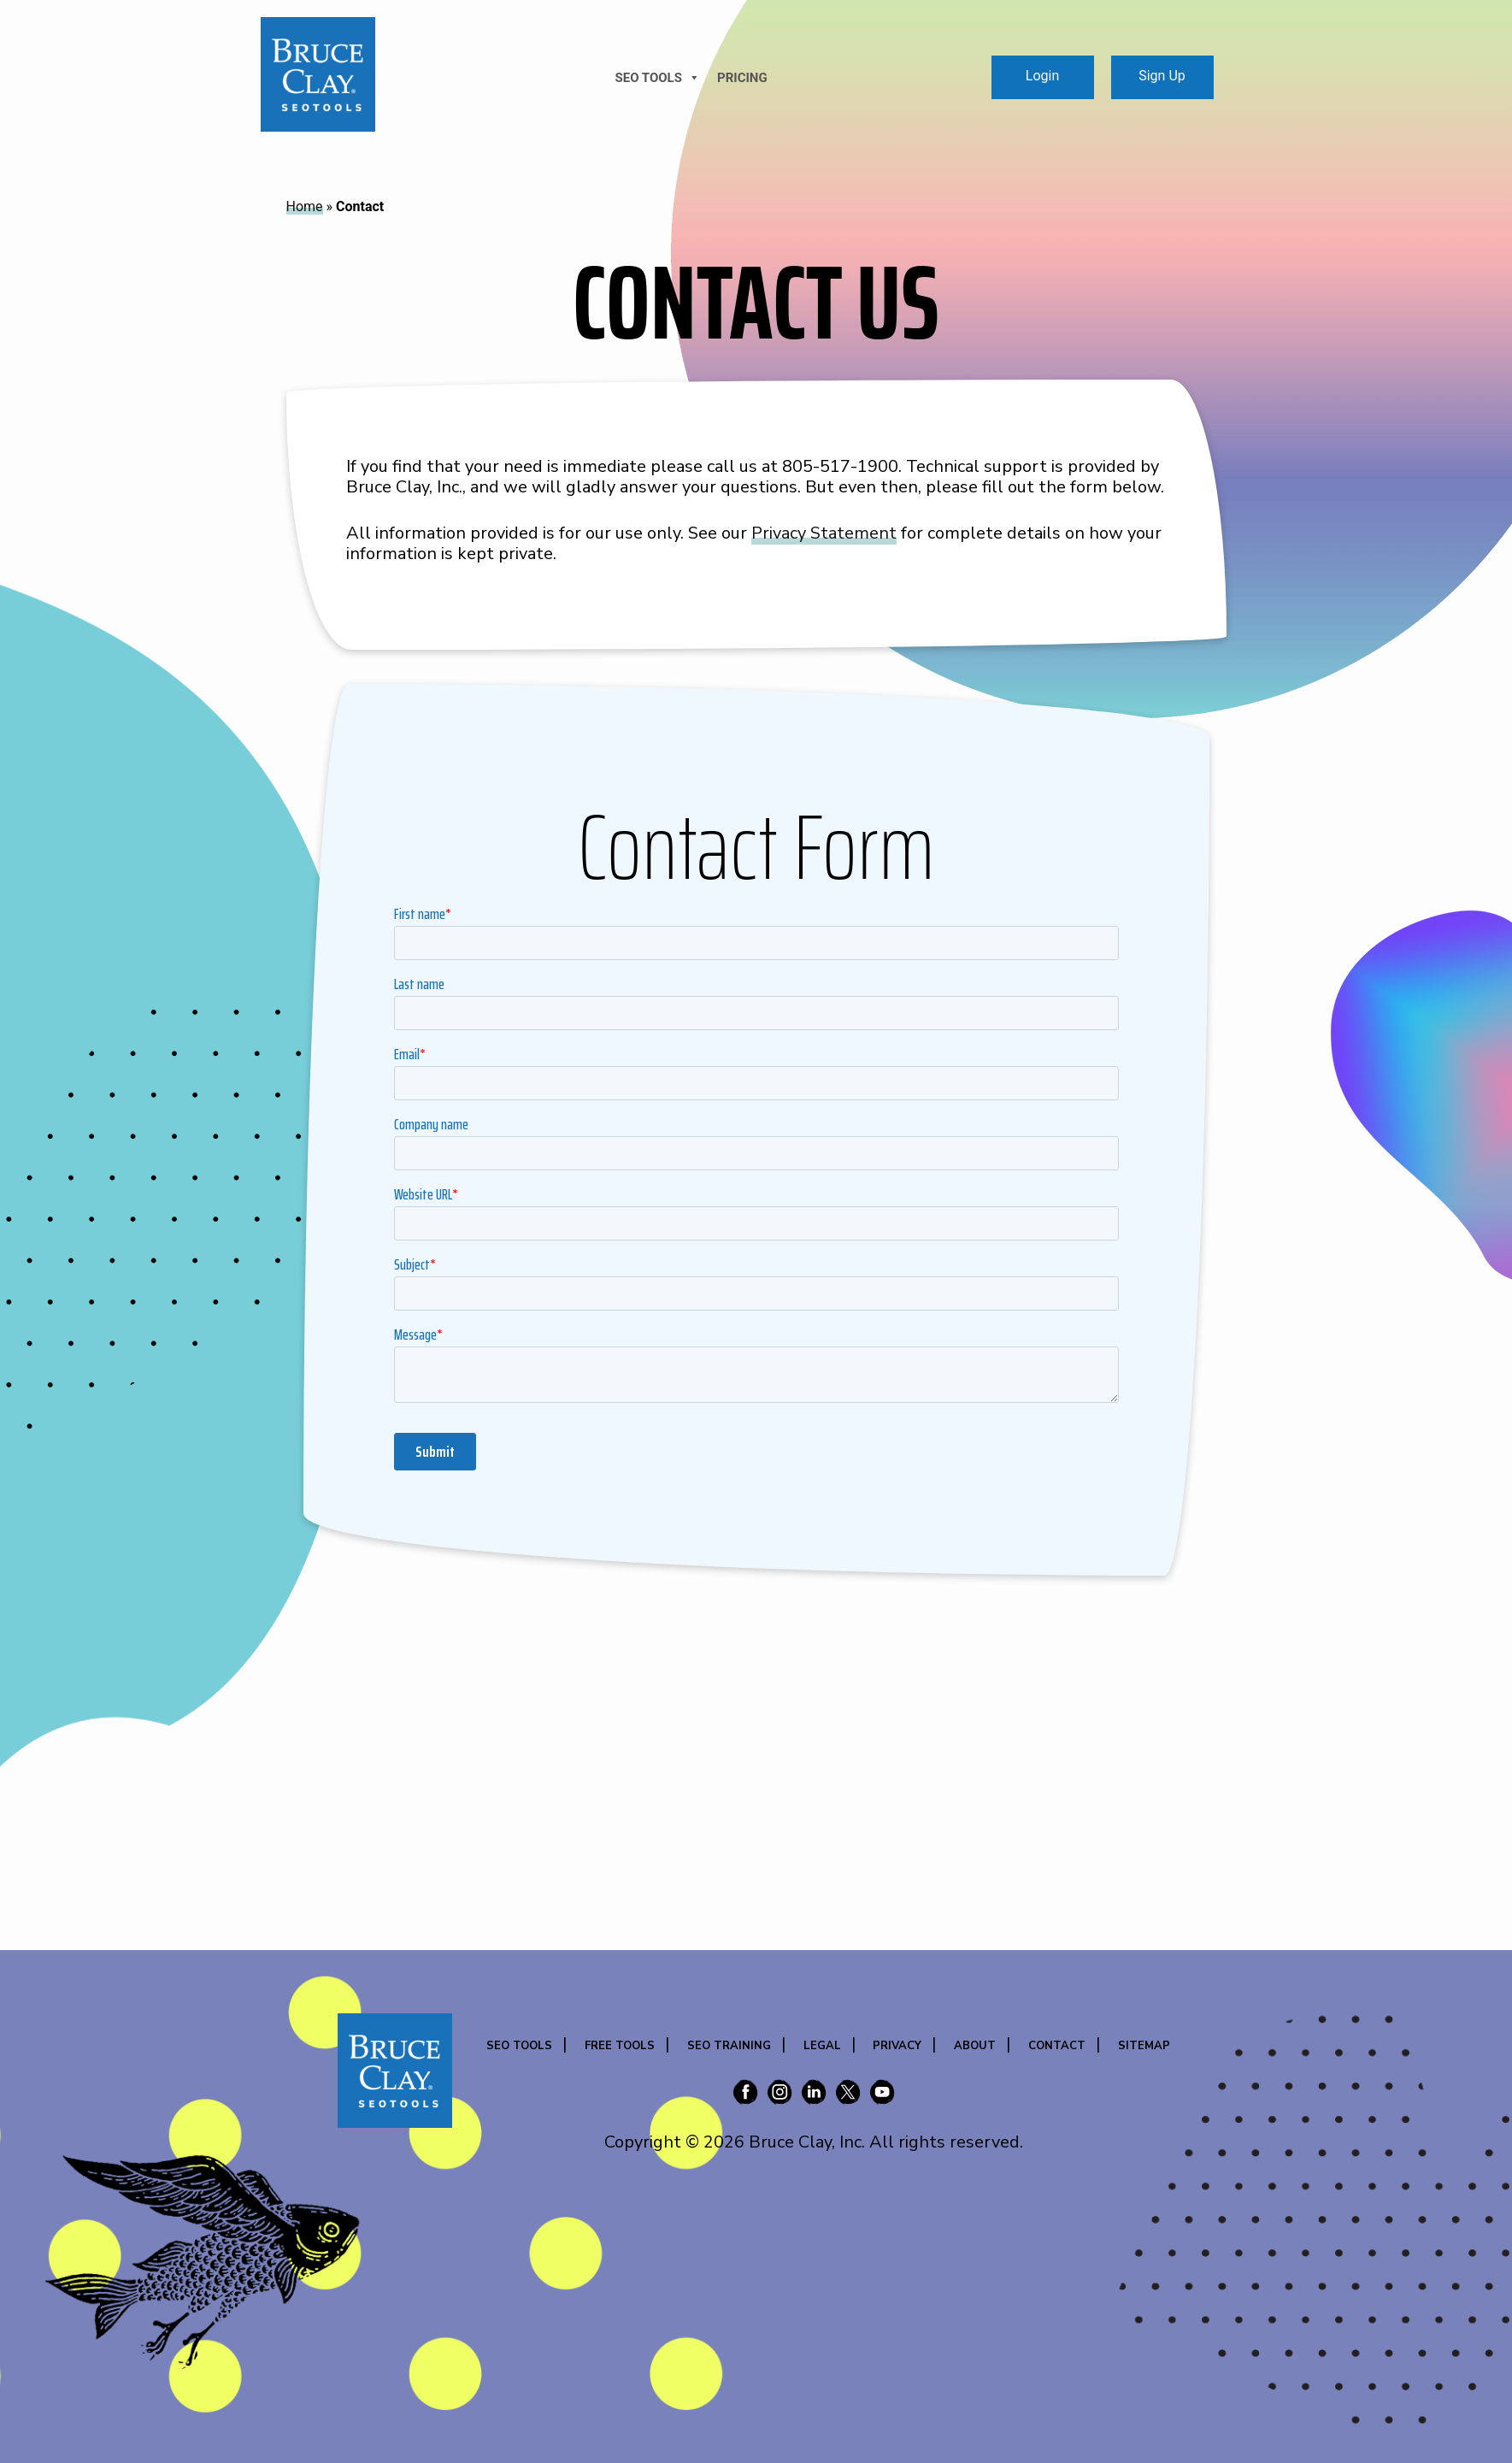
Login (1042, 76)
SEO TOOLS (657, 78)
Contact (1056, 2045)
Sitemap (1144, 2045)
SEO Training (729, 2045)
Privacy (897, 2045)
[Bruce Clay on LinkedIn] (814, 2095)
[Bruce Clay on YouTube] (882, 2095)
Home (304, 206)
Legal (822, 2045)
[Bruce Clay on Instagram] (779, 2095)
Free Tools (620, 2045)
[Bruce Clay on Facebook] (745, 2095)
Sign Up (1161, 76)
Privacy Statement (824, 533)
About (975, 2045)
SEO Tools (519, 2045)
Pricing (742, 77)
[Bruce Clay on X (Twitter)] (848, 2095)
